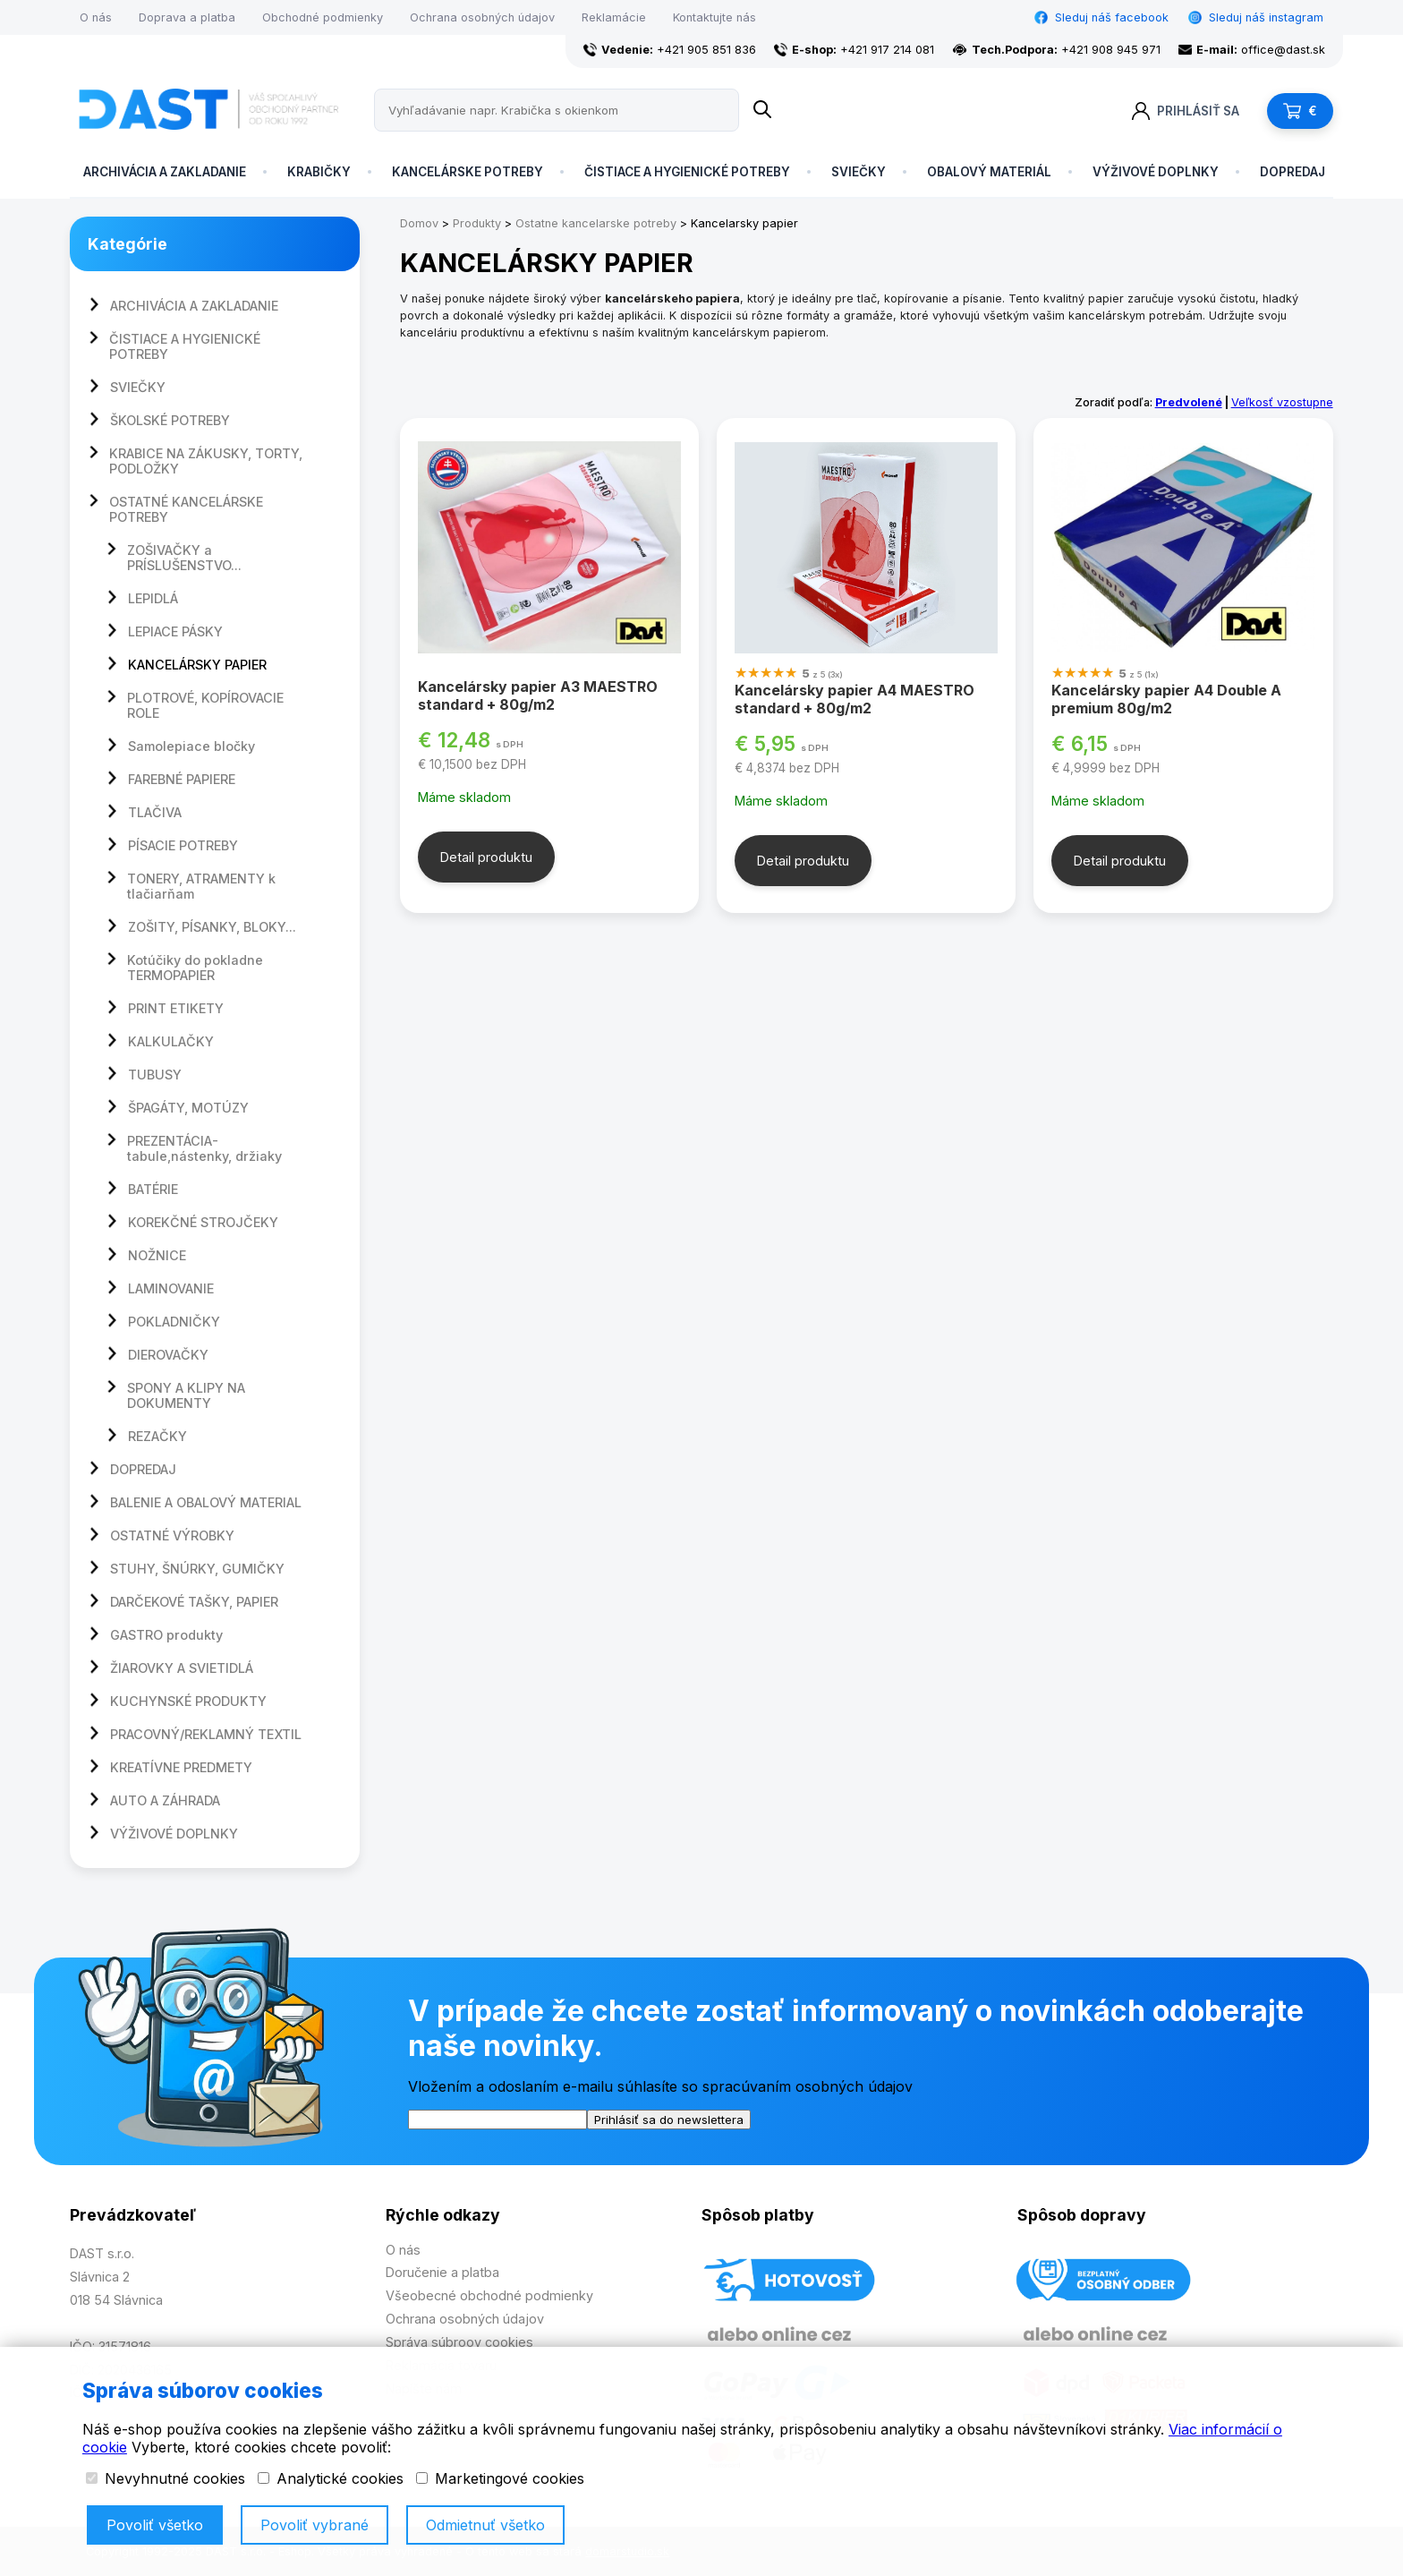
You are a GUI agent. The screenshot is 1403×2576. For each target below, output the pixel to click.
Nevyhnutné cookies (165, 2478)
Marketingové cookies (500, 2478)
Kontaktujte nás (714, 17)
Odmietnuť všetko (485, 2525)
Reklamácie (614, 17)
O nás (96, 17)
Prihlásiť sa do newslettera (669, 2119)
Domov (419, 223)
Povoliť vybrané (314, 2525)
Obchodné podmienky (322, 17)
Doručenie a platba (442, 2272)
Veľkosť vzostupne (1282, 402)
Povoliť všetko (154, 2525)
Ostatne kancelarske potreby (595, 223)
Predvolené (1188, 402)
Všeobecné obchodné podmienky (489, 2295)
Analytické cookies (331, 2478)
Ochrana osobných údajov (482, 17)
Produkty (477, 223)
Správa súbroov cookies (459, 2342)
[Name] (762, 110)
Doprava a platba (187, 17)
